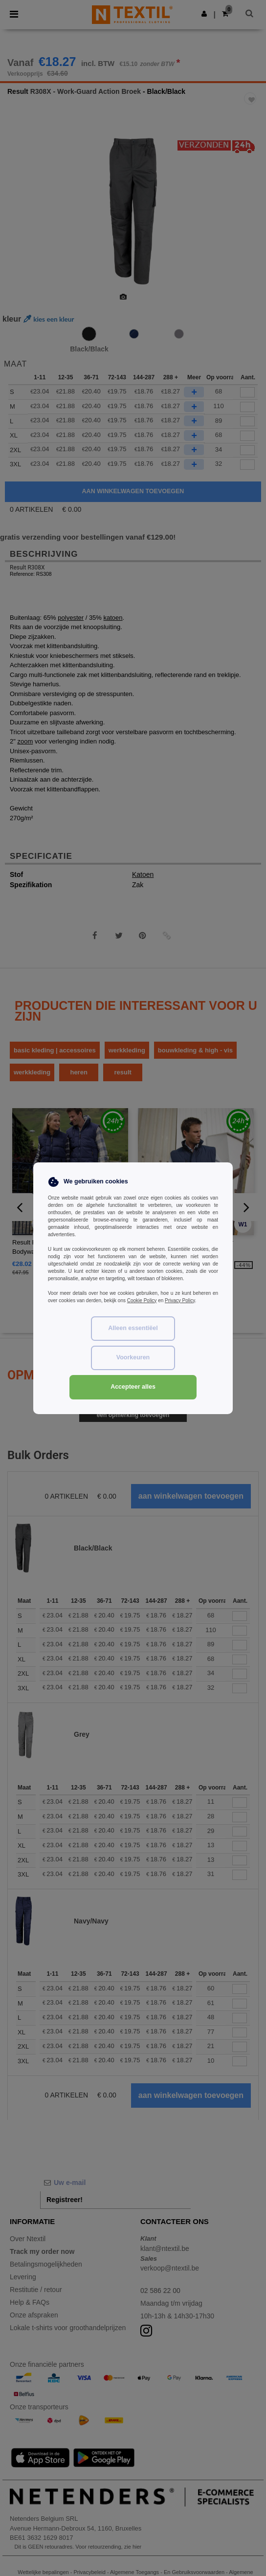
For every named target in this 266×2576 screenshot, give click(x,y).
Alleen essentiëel (132, 1328)
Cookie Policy (142, 1300)
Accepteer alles (133, 1386)
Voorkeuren (133, 1357)
